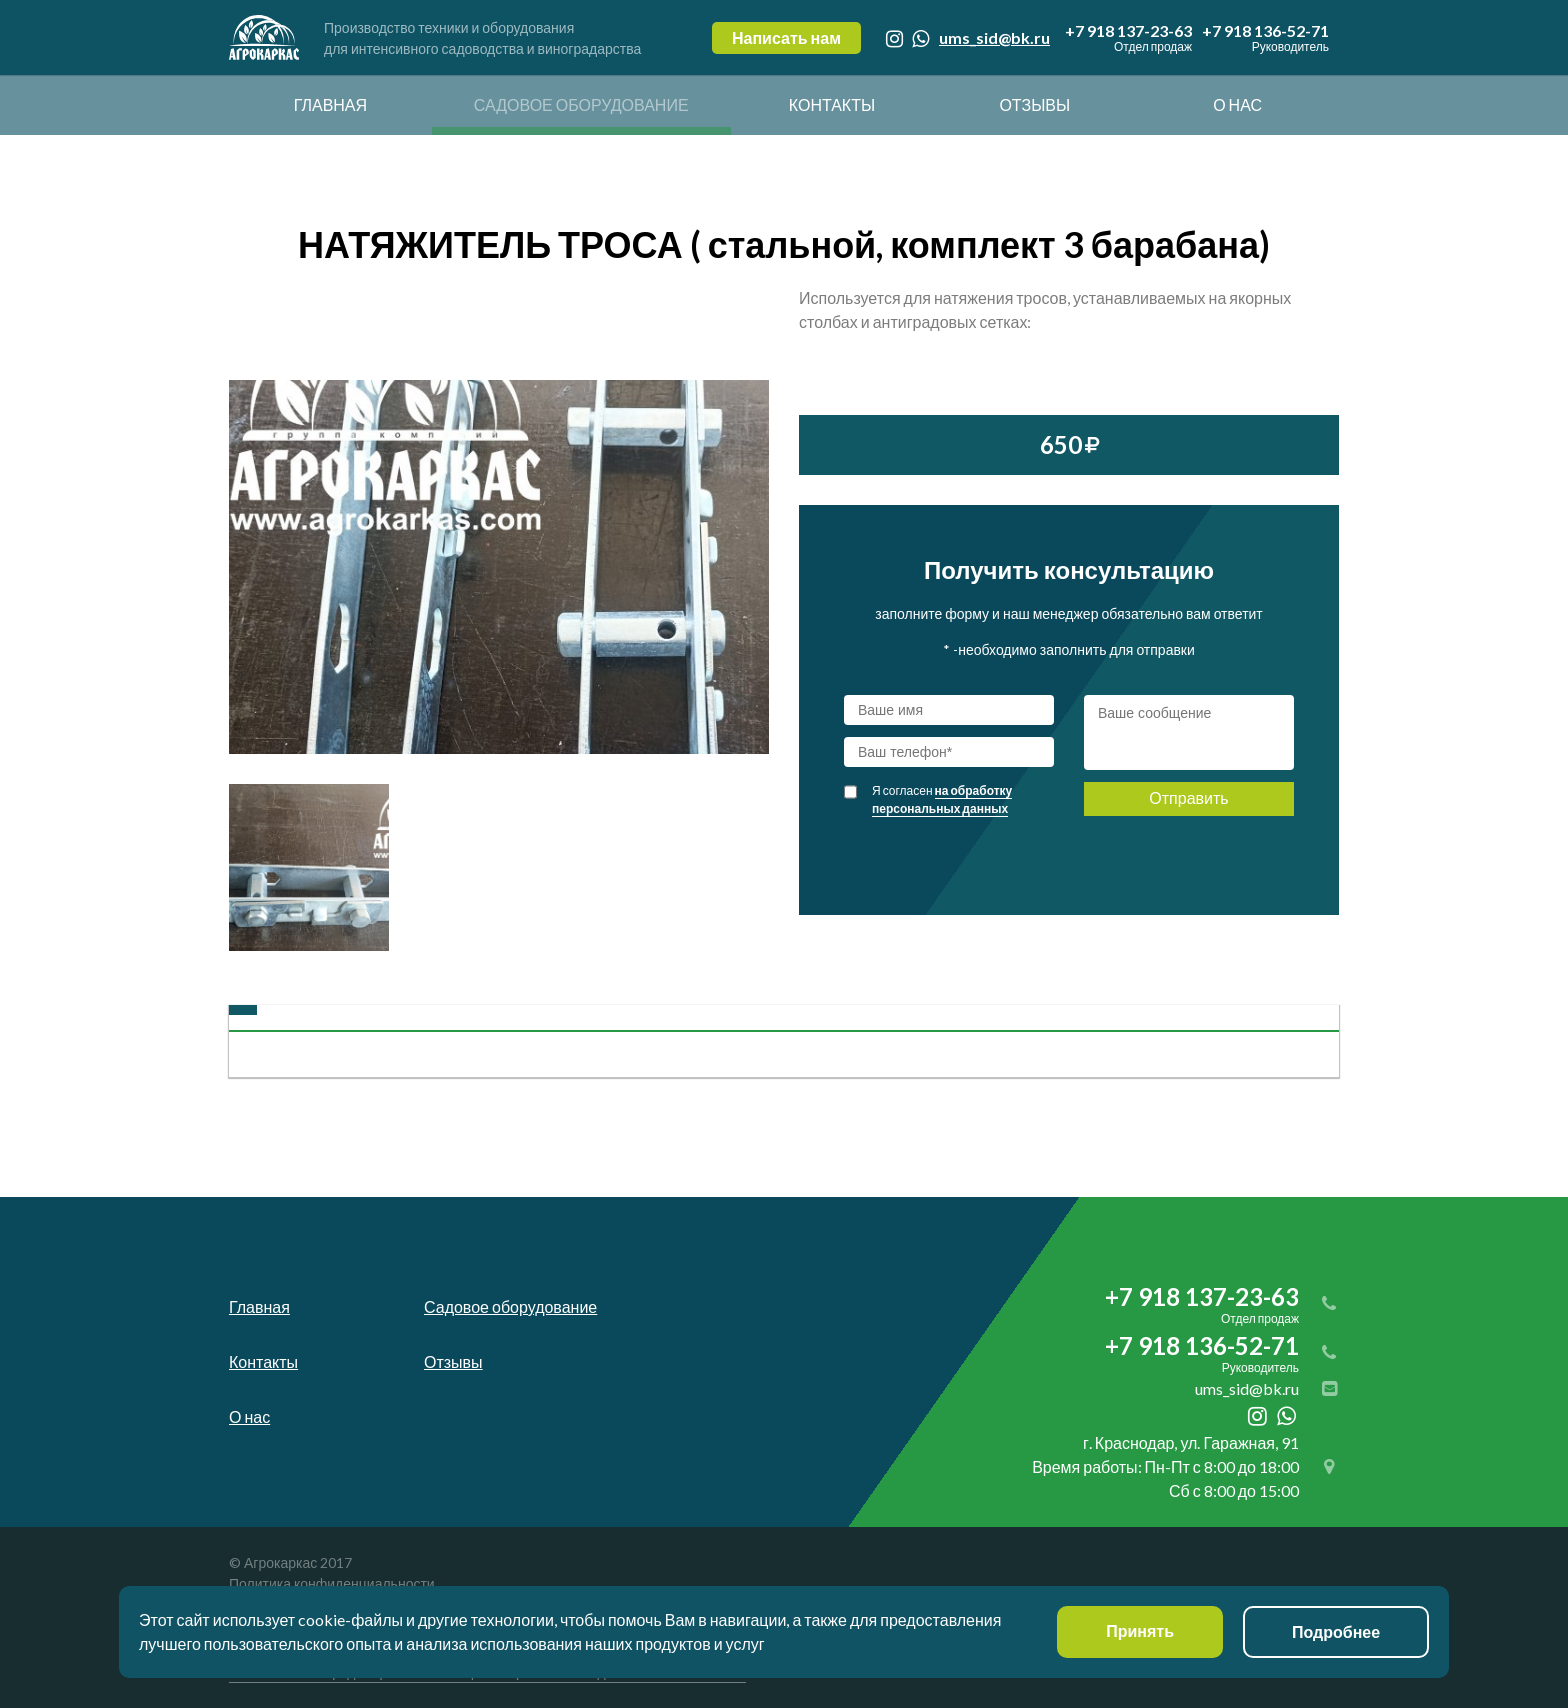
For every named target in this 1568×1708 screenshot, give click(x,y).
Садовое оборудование (581, 104)
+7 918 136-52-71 (1265, 38)
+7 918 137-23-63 (1128, 38)
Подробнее (1336, 1631)
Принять (1140, 1631)
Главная (330, 104)
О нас (1237, 104)
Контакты (832, 104)
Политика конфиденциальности (332, 1583)
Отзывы (1034, 104)
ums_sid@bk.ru (994, 37)
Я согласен (942, 800)
